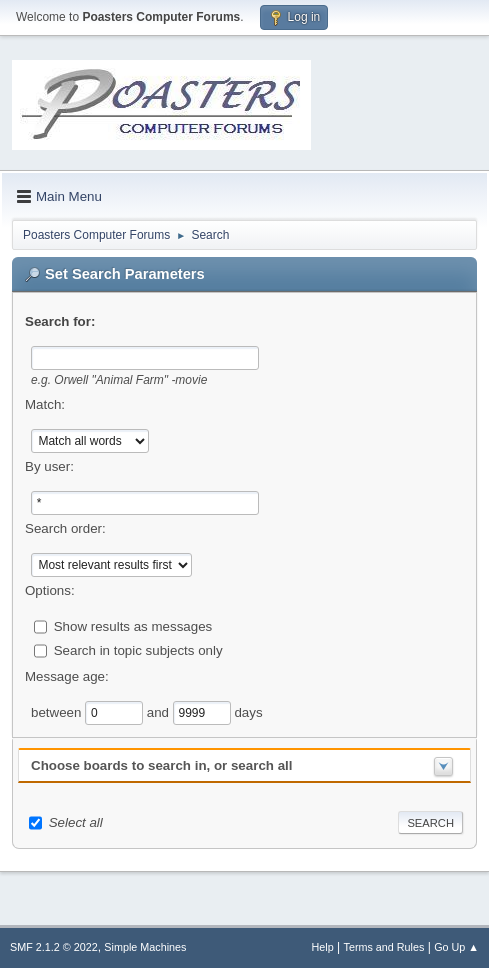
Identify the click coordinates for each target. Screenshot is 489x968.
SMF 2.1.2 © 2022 (54, 947)
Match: (45, 404)
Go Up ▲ (456, 947)
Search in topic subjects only (138, 649)
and (160, 711)
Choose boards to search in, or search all (161, 765)
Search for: (60, 321)
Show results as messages (133, 625)
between (58, 711)
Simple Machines (145, 947)
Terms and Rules (384, 947)
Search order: (65, 528)
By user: (49, 466)
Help (323, 947)
